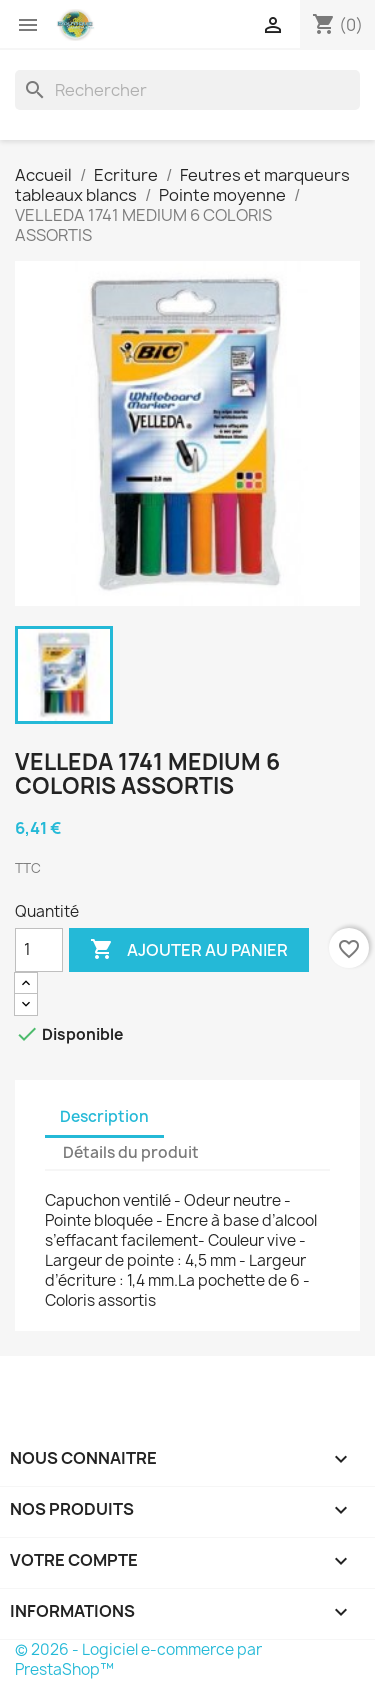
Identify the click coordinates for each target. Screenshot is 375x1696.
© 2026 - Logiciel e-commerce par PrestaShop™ (138, 1659)
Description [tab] (104, 1116)
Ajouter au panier (189, 950)
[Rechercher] (187, 90)
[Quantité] (39, 950)
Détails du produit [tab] (131, 1152)
